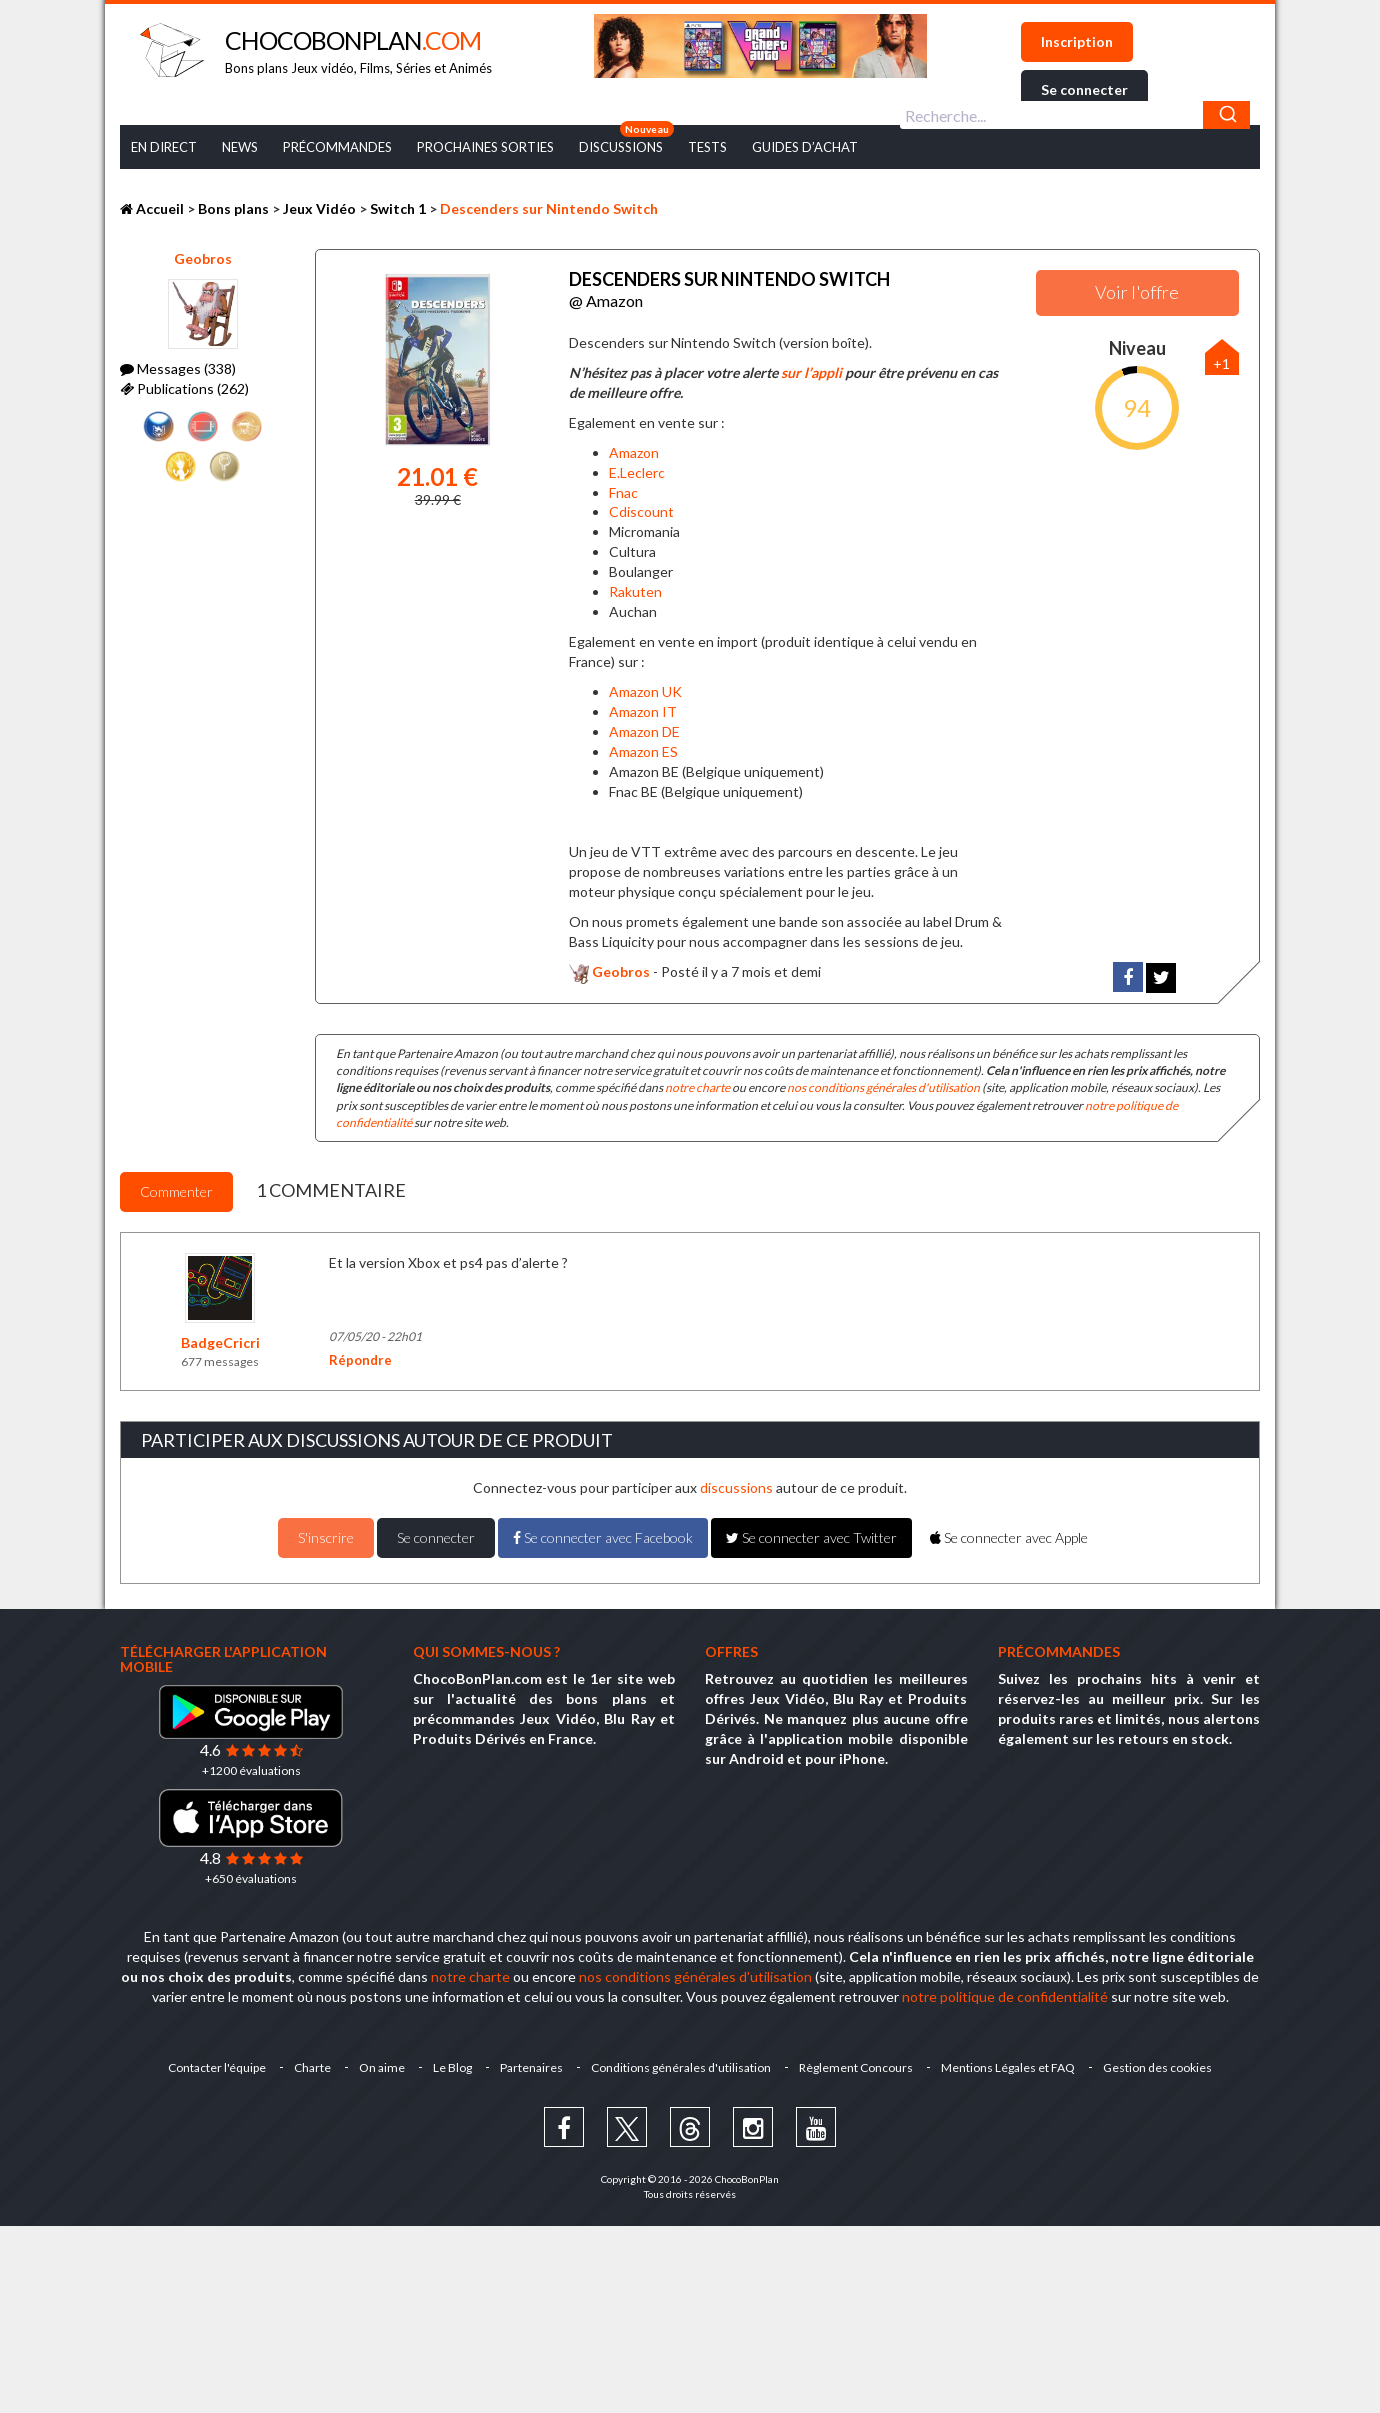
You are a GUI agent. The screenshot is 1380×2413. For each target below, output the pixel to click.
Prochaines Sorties (485, 147)
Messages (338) (178, 368)
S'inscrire (326, 1537)
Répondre (360, 1360)
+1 (1221, 363)
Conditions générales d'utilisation (681, 2067)
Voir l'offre (1137, 292)
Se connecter (1084, 89)
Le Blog (452, 2067)
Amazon (634, 452)
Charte (312, 2067)
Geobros (203, 258)
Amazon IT (643, 711)
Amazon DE (644, 731)
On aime (382, 2067)
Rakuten (635, 591)
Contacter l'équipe (217, 2067)
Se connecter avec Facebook (603, 1537)
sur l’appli (811, 372)
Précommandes (337, 147)
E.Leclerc (637, 472)
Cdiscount (641, 511)
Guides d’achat (805, 147)
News (240, 147)
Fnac (623, 492)
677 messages (220, 1361)
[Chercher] (1226, 115)
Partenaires (531, 2067)
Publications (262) (184, 388)
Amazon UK (645, 691)
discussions (736, 1487)
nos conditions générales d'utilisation (883, 1087)
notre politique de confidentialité (1005, 1996)
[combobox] (1075, 115)
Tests (707, 147)
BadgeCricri (220, 1342)
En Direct (164, 147)
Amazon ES (643, 751)
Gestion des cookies (1157, 2067)
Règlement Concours (856, 2067)
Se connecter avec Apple (1009, 1537)
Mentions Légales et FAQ (1008, 2067)
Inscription (1077, 41)
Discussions (621, 147)
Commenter (176, 1191)
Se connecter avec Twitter (811, 1537)
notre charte (697, 1087)
